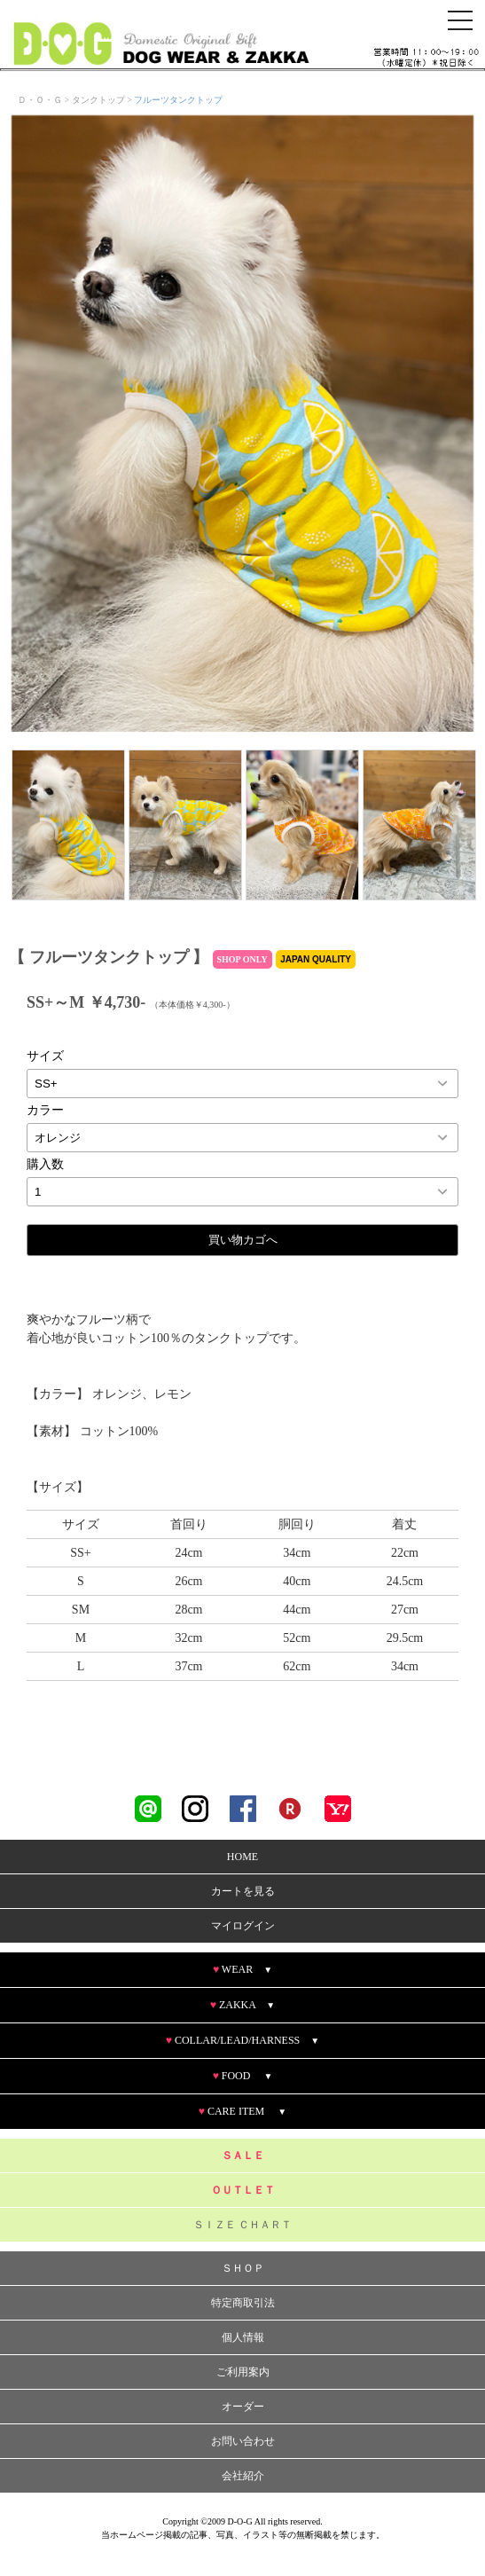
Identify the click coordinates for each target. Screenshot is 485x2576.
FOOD (243, 2075)
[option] (242, 423)
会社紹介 (243, 2476)
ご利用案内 (243, 2372)
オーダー (243, 2406)
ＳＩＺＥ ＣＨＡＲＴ (242, 2225)
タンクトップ (98, 100)
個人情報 (243, 2337)
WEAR (242, 1969)
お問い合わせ (243, 2441)
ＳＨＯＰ (243, 2268)
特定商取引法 (243, 2303)
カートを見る (243, 1891)
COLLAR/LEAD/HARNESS (242, 2040)
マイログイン (243, 1926)
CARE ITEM (242, 2111)
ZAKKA (242, 2005)
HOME (242, 1856)
